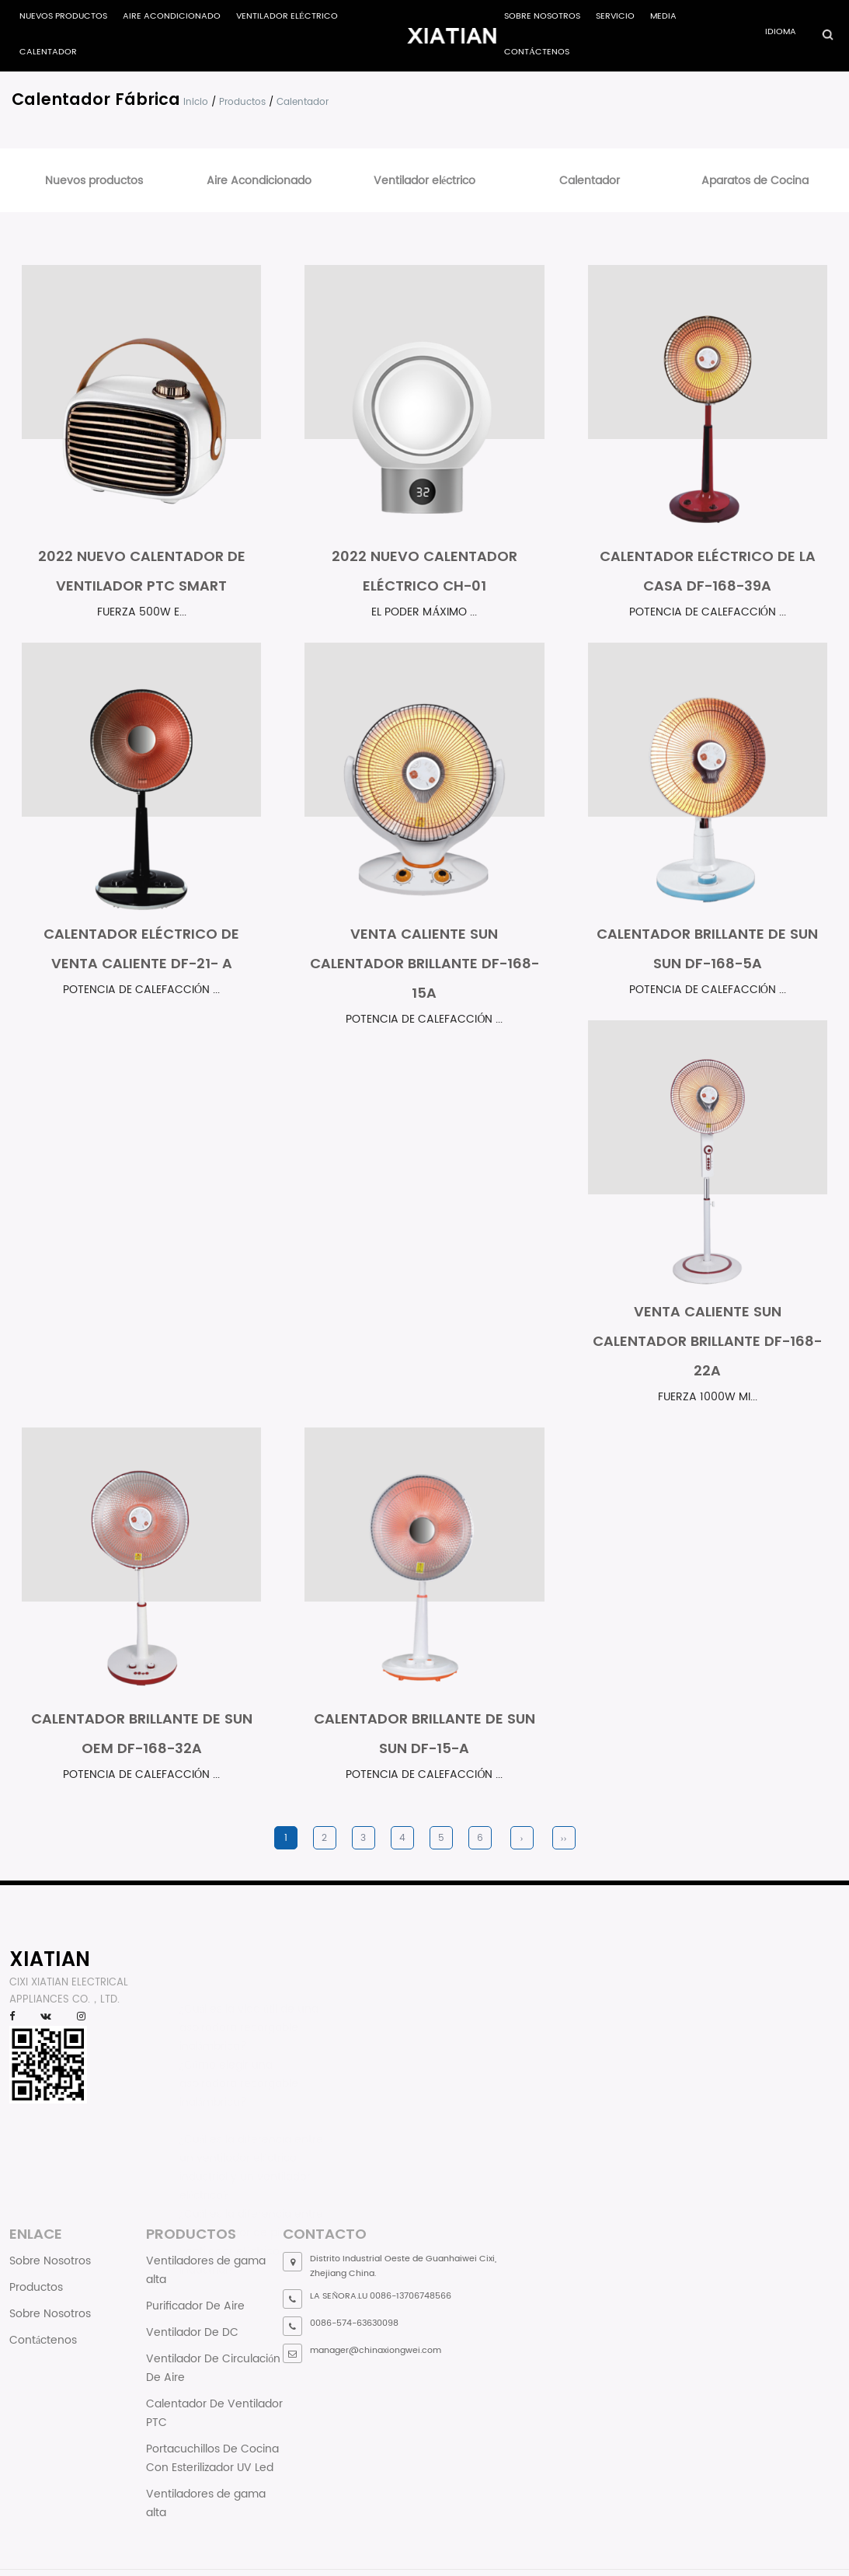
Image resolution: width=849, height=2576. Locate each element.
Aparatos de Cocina (755, 181)
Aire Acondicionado (172, 16)
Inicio (195, 102)
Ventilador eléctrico (287, 16)
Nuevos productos (63, 16)
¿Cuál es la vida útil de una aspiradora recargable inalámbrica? (248, 2016)
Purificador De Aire (195, 2306)
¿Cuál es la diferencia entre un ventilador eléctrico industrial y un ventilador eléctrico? (251, 2151)
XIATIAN (49, 1959)
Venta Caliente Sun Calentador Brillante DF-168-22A (707, 1341)
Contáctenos (536, 52)
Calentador (48, 52)
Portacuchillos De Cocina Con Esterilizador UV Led (212, 2458)
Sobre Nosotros (542, 16)
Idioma (780, 32)
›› (564, 1838)
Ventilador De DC (192, 2332)
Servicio (615, 16)
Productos (242, 102)
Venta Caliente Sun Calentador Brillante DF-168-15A (424, 963)
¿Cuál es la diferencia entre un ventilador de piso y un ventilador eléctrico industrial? (251, 2226)
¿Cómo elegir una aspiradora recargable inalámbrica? (238, 2072)
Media (663, 16)
